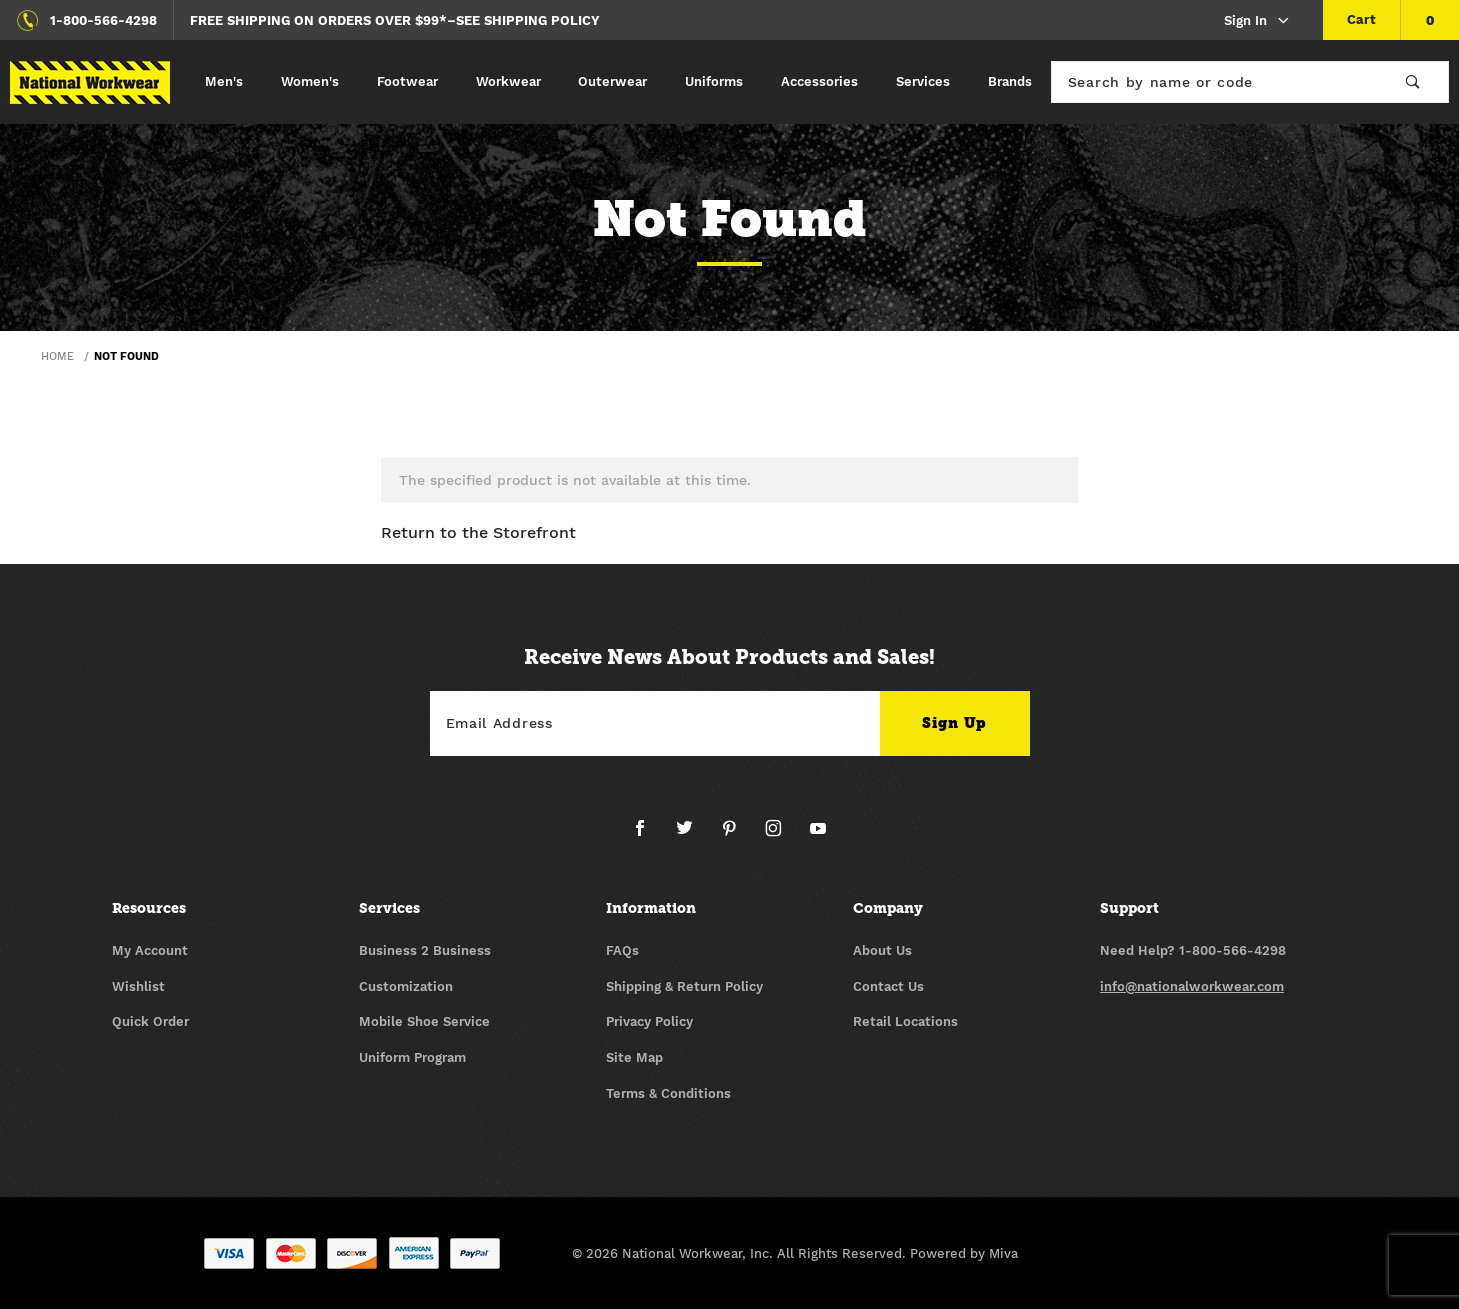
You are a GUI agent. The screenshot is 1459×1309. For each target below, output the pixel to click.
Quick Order (150, 1021)
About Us (882, 950)
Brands (1010, 81)
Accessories (819, 81)
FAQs (622, 950)
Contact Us (888, 986)
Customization (406, 986)
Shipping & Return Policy (684, 986)
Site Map (634, 1057)
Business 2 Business (425, 950)
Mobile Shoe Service (424, 1021)
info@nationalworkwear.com (1192, 986)
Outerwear (612, 81)
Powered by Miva (964, 1253)
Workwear (508, 81)
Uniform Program (412, 1057)
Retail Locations (905, 1021)
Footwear (407, 81)
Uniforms (714, 81)
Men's (224, 81)
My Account (150, 950)
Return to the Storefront (478, 532)
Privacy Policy (649, 1021)
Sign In (1257, 21)
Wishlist (138, 986)
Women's (310, 81)
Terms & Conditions (668, 1093)
